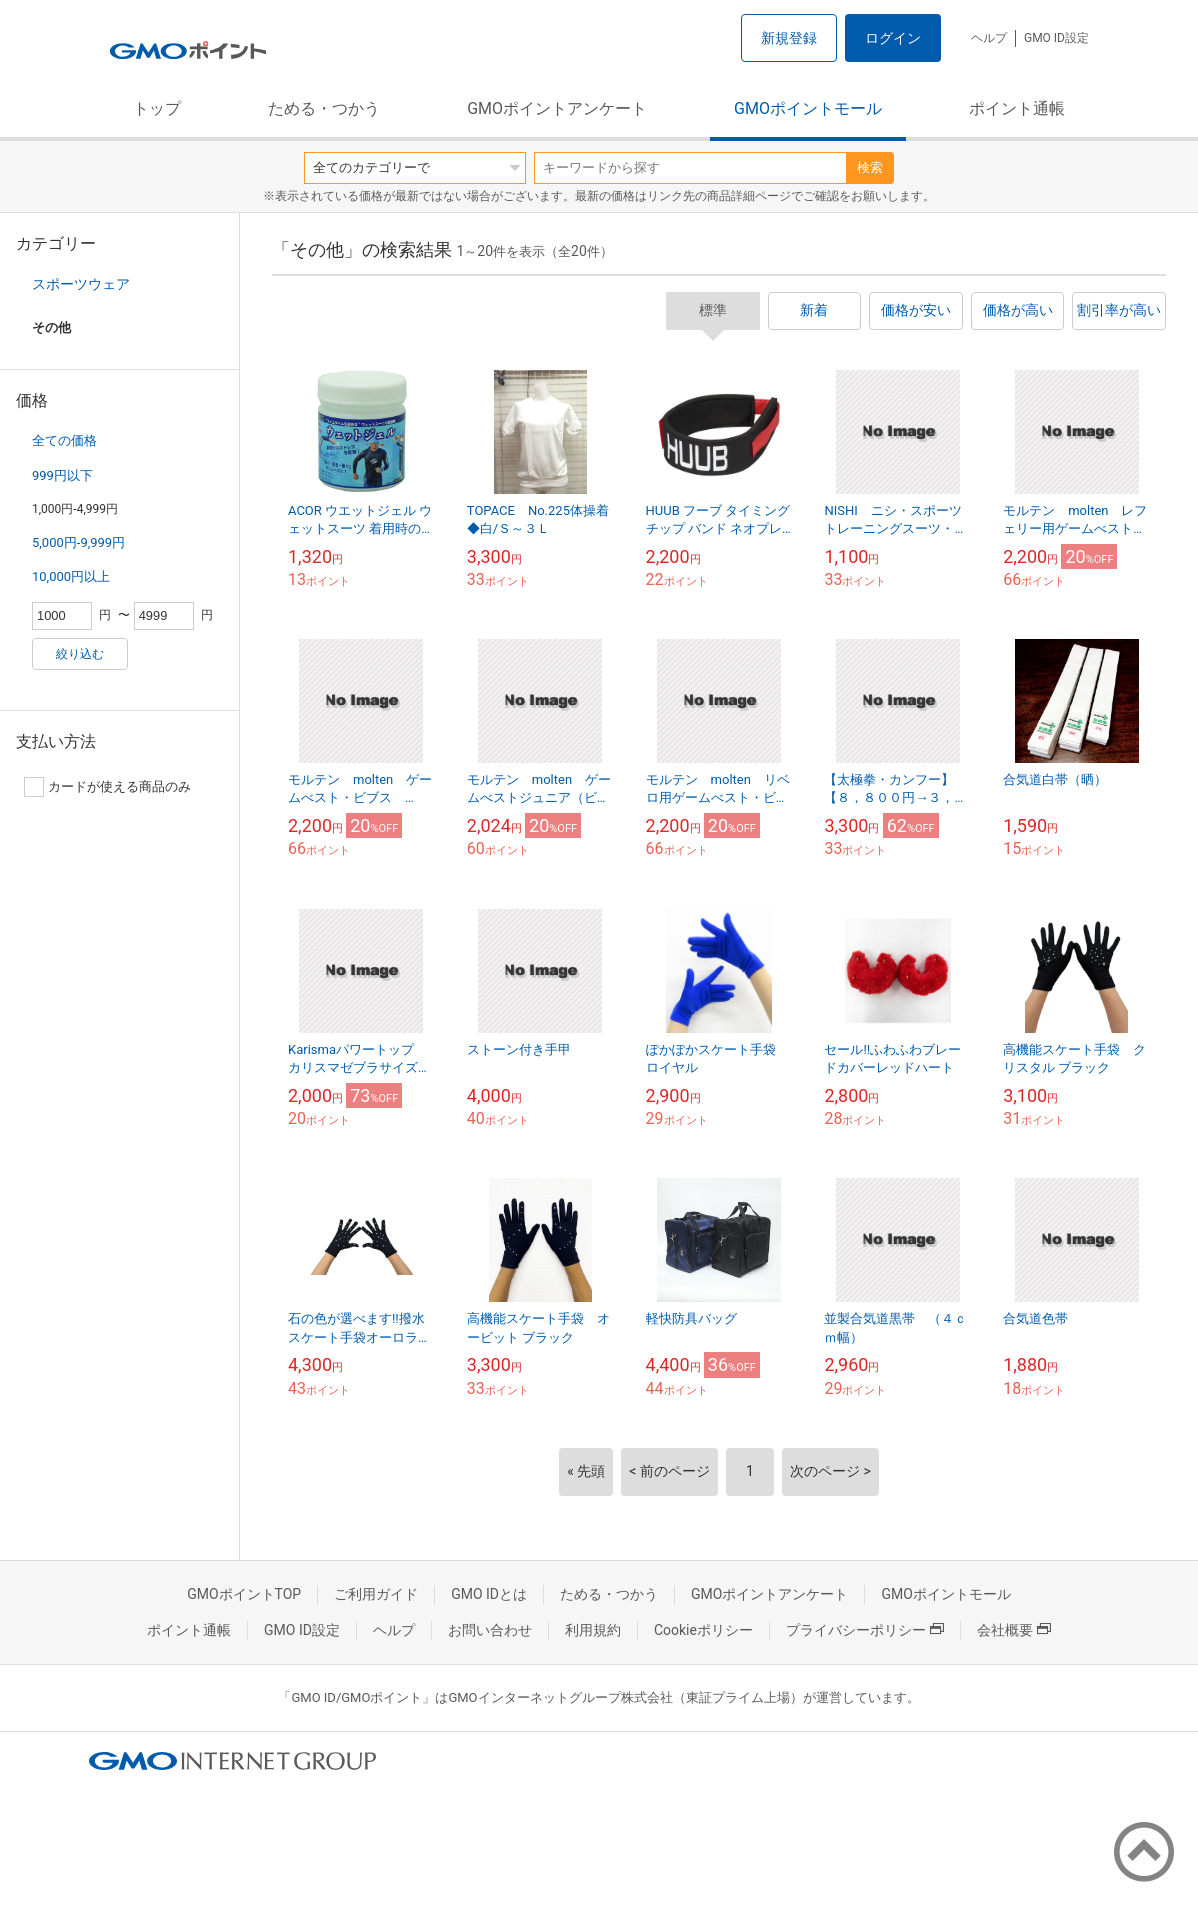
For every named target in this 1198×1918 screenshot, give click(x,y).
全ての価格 (64, 440)
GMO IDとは (489, 1594)
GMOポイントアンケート (557, 108)
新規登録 (789, 38)
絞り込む (80, 654)
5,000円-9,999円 (78, 542)
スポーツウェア (81, 284)
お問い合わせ (490, 1630)
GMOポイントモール (808, 108)
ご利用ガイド (376, 1594)
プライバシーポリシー (865, 1630)
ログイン (893, 38)
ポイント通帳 (1017, 108)
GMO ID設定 (1056, 38)
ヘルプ (989, 38)
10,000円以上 (71, 576)
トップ (157, 108)
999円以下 (62, 475)
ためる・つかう (324, 108)
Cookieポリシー (703, 1630)
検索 (870, 167)
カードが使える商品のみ (107, 787)
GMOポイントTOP (244, 1594)
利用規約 (593, 1630)
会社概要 (1014, 1630)
